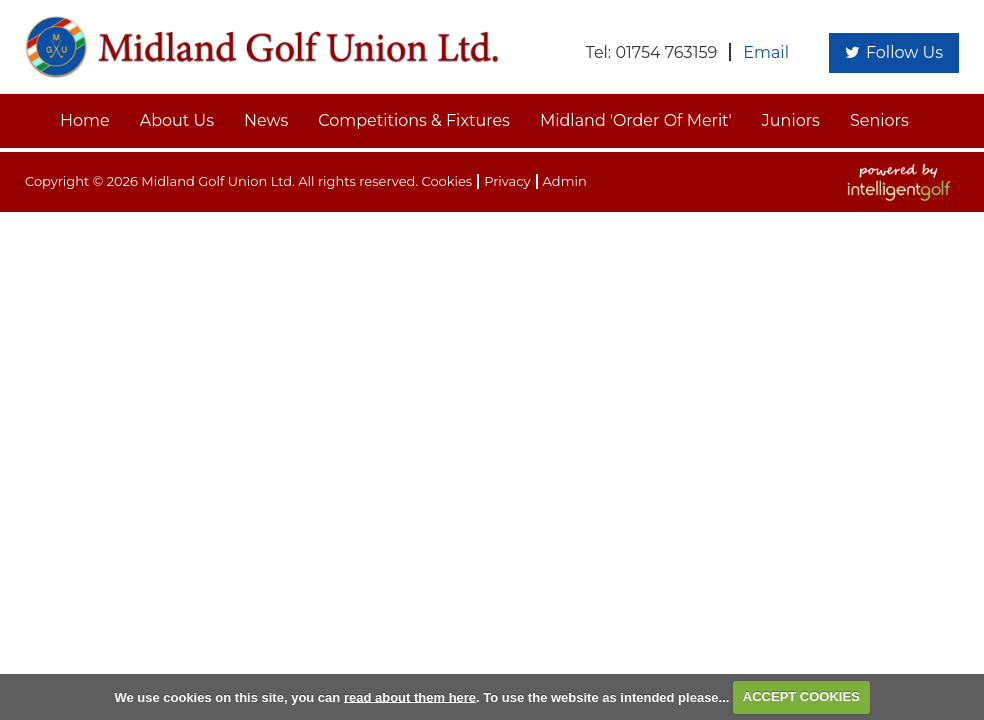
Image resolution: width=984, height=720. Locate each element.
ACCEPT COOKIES (801, 696)
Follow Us (894, 52)
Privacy (507, 181)
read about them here (410, 696)
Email (766, 52)
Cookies (446, 181)
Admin (565, 181)
